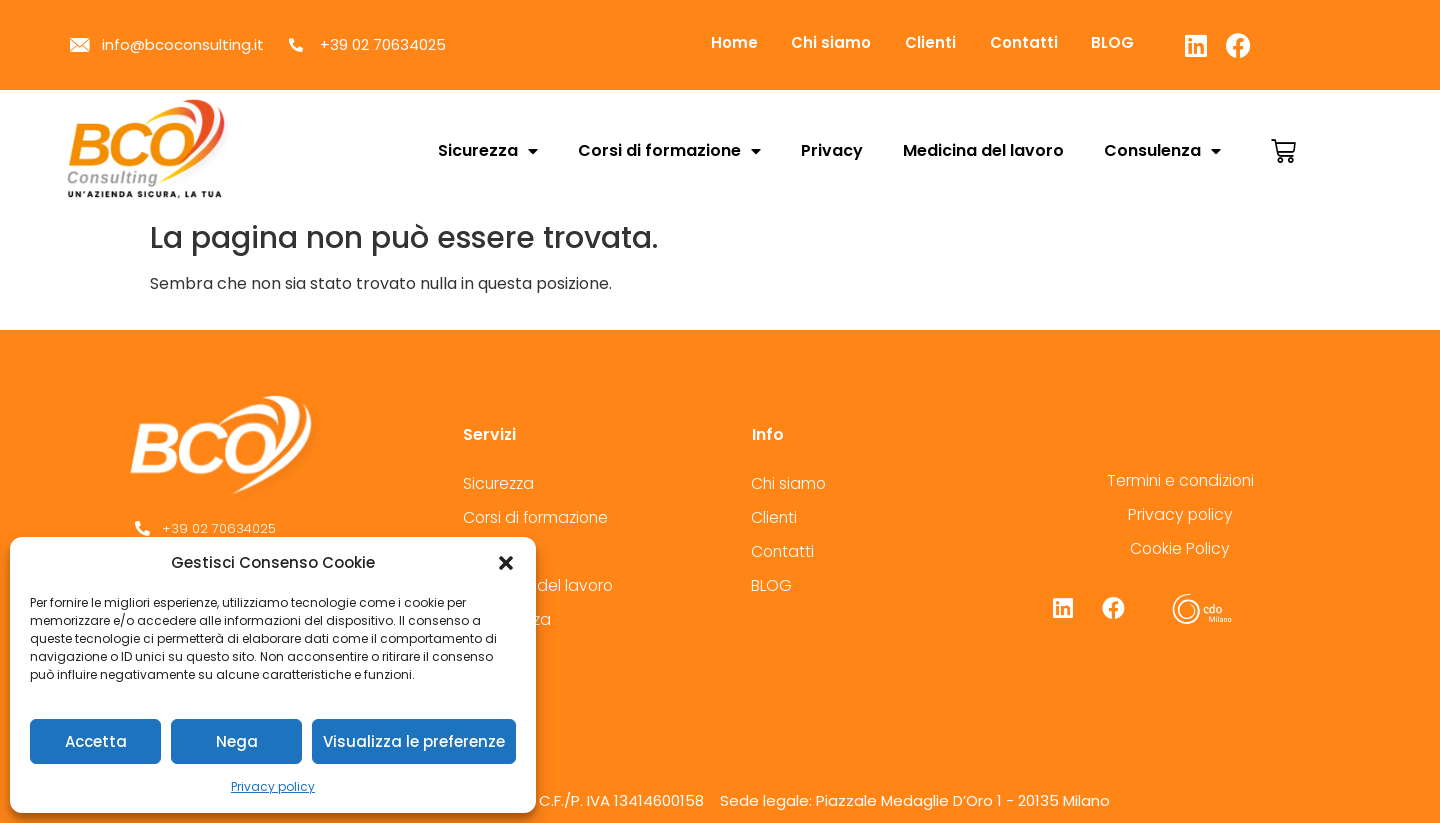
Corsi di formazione (669, 151)
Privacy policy (273, 786)
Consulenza (1162, 151)
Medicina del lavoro (983, 150)
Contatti (1051, 42)
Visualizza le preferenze (414, 741)
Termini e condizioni (1180, 480)
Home (738, 42)
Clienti (950, 42)
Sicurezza (488, 151)
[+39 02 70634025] (272, 529)
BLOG (1148, 42)
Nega (237, 741)
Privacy (832, 150)
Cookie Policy (1180, 548)
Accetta (96, 741)
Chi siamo (843, 42)
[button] (506, 563)
